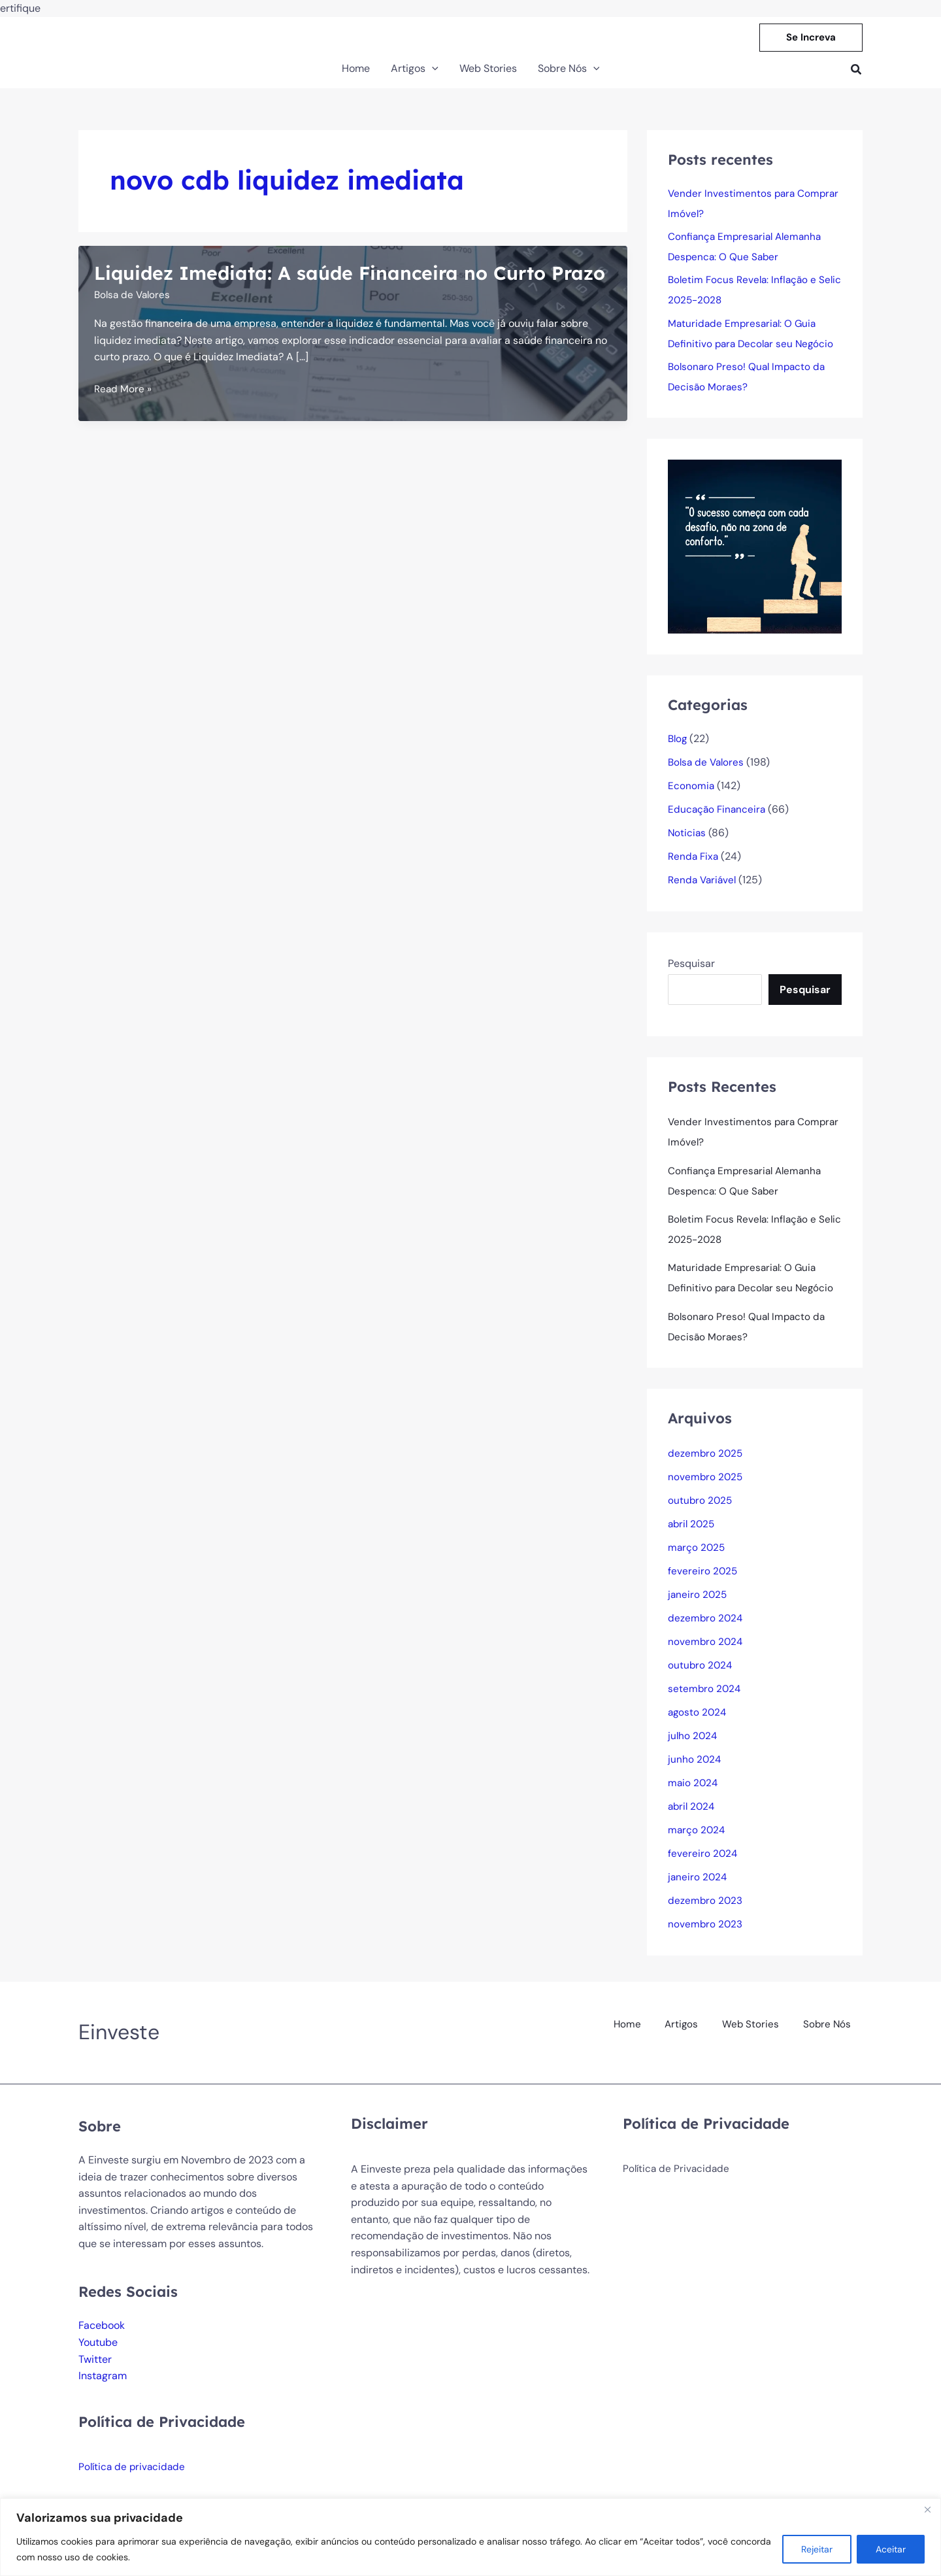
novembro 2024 (706, 1652)
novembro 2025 (706, 1488)
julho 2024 (693, 1747)
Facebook (101, 2336)
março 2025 (697, 1558)
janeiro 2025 (698, 1605)
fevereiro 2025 (703, 1582)
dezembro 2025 (706, 1464)
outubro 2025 (701, 1511)
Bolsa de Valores (134, 321)
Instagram (102, 2387)
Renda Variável (704, 885)
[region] (470, 2537)
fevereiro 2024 (703, 1864)
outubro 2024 (701, 1676)
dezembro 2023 (706, 1911)
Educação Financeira (718, 815)
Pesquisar (691, 969)
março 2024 (697, 1841)
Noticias (687, 838)
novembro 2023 (706, 1935)
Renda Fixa (694, 862)
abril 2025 (693, 1535)
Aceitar (891, 2549)
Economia (691, 791)
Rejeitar (817, 2549)
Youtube (98, 2353)
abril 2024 (693, 1817)
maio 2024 (693, 1794)
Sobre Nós (827, 2032)
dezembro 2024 (706, 1629)
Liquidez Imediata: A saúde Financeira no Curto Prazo (331, 285)
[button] (811, 38)
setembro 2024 (705, 1699)
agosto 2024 (698, 1723)
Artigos (686, 2032)
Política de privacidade (133, 2477)
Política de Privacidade (678, 2180)
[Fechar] (927, 2509)
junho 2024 (695, 1770)
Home (634, 2032)
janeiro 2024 (698, 1888)
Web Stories (753, 2032)
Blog (678, 744)
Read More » (123, 415)
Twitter (95, 2370)
